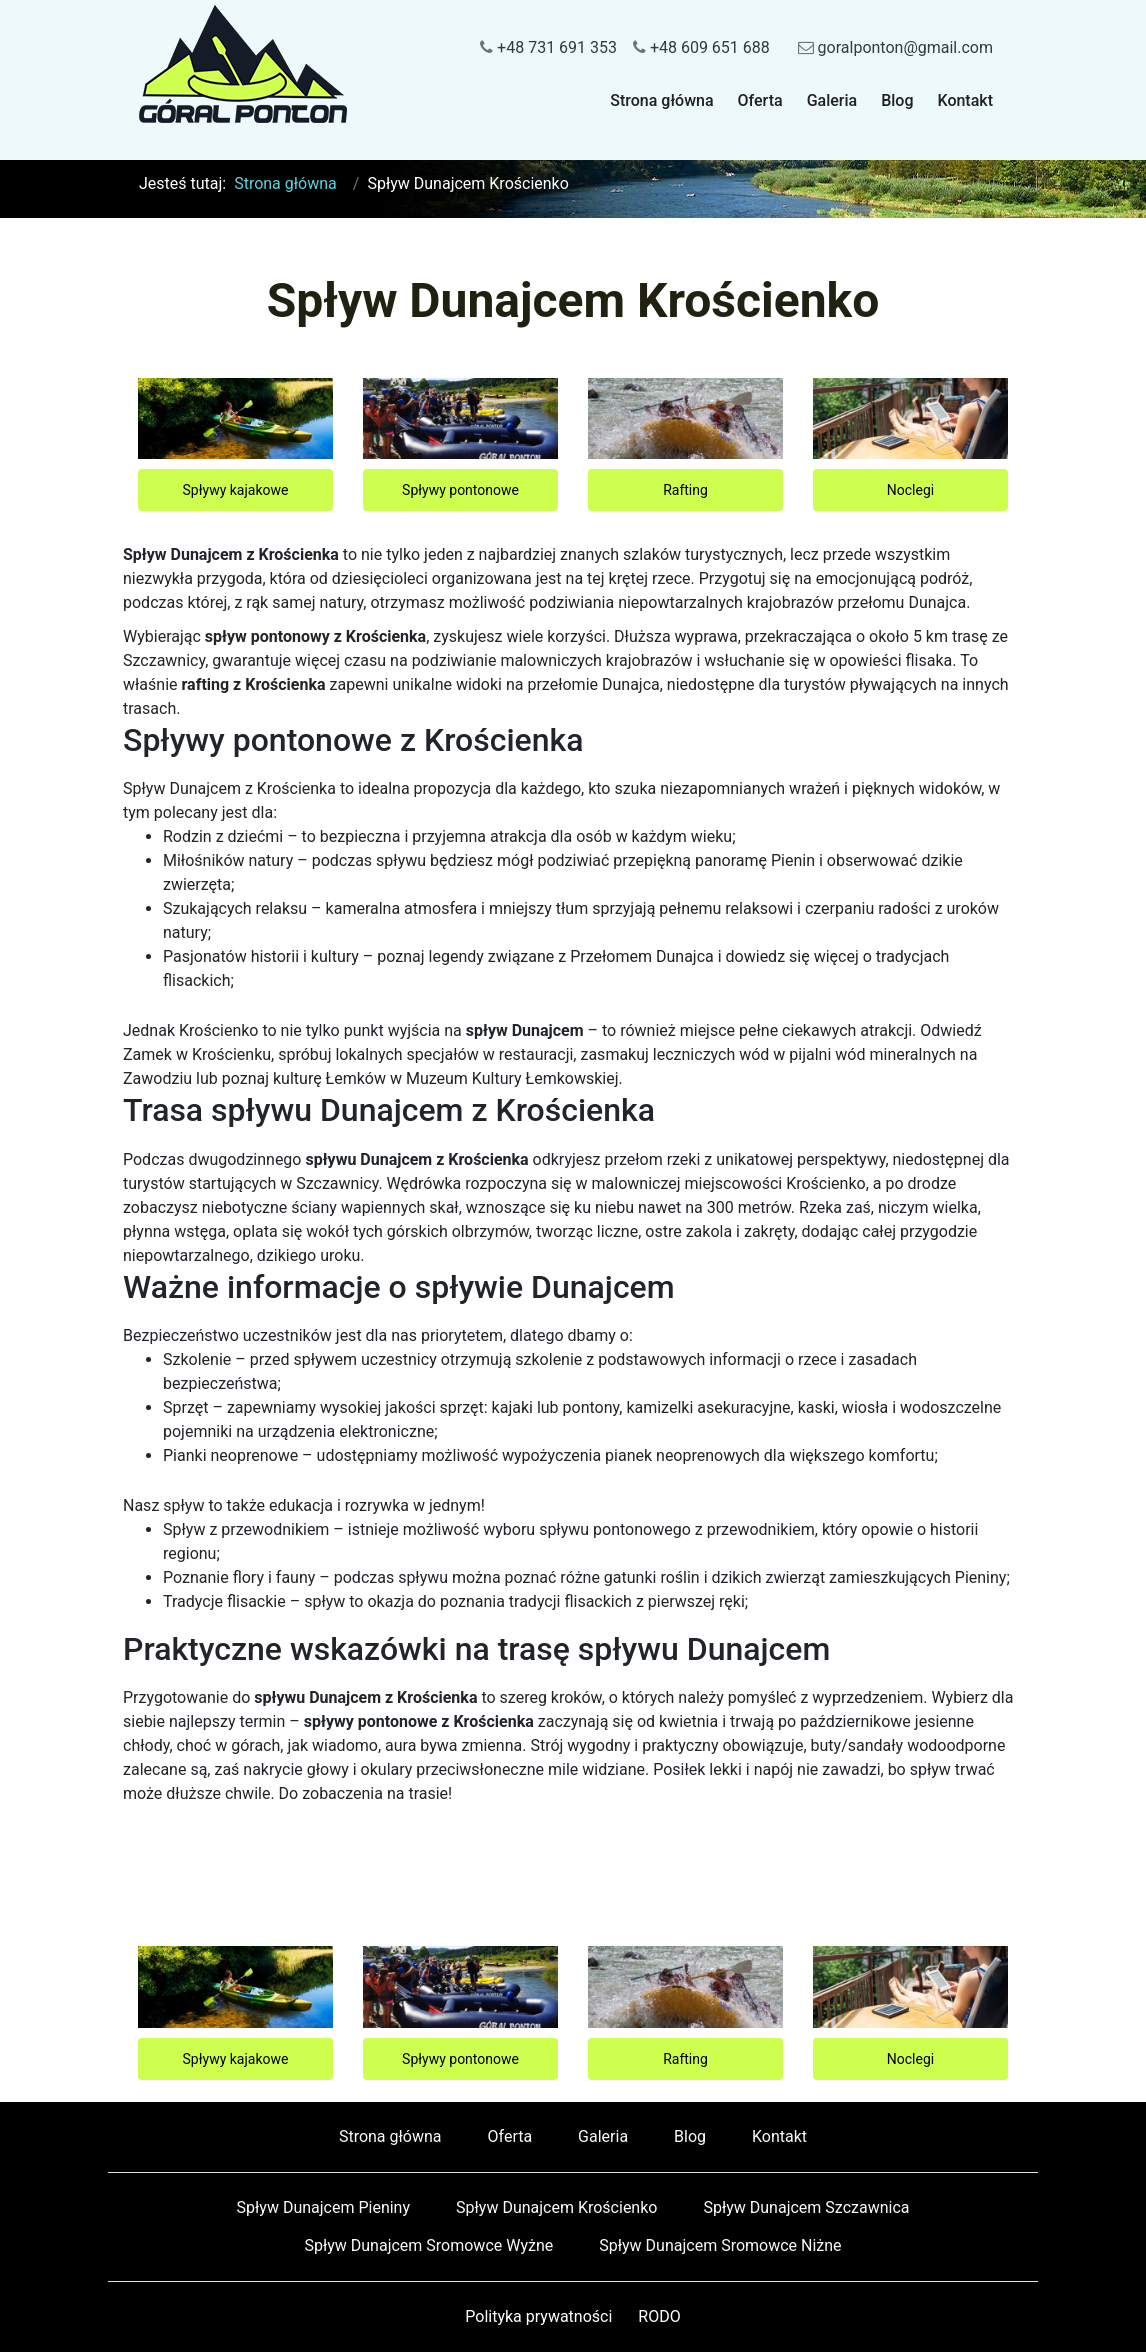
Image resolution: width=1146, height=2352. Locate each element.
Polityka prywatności (538, 2316)
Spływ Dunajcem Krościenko (556, 2207)
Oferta (760, 100)
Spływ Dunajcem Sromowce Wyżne (428, 2245)
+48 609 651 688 (701, 47)
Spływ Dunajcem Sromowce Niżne (720, 2245)
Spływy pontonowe (460, 490)
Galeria (832, 100)
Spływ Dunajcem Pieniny (324, 2207)
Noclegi (910, 490)
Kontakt (965, 100)
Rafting (685, 490)
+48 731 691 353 (548, 47)
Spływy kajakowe (236, 490)
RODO (659, 2316)
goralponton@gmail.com (895, 47)
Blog (897, 100)
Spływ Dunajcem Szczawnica (806, 2207)
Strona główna (661, 100)
